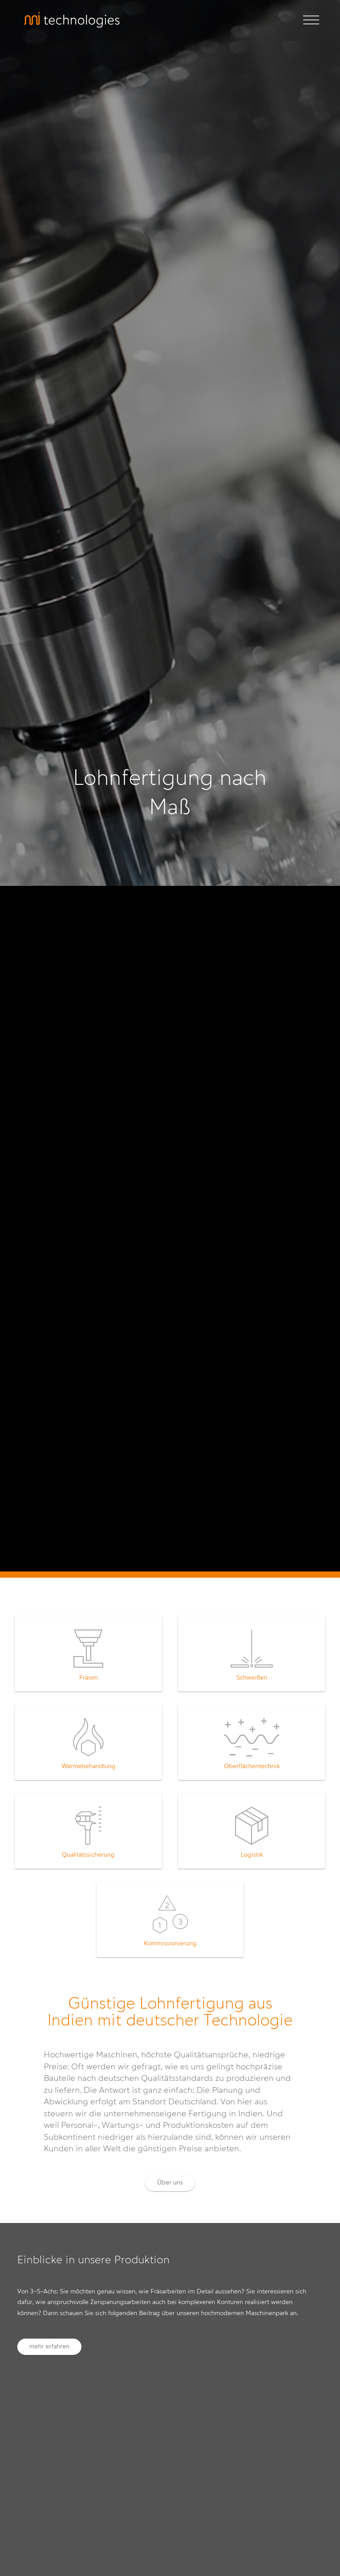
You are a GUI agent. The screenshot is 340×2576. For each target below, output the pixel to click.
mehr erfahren (49, 2346)
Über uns (170, 2182)
